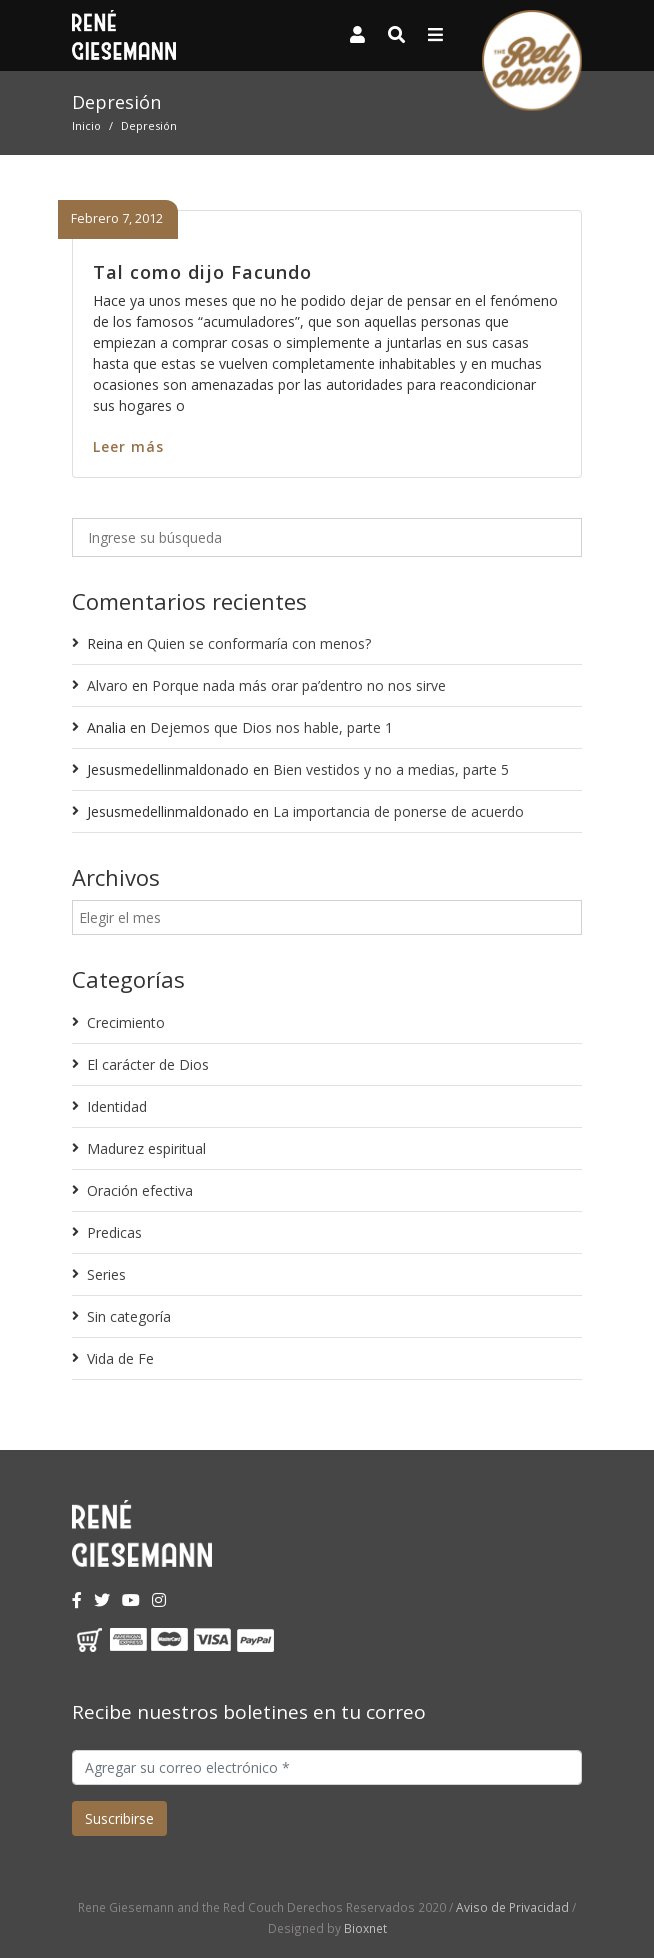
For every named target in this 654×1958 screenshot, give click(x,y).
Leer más (128, 446)
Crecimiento (126, 1022)
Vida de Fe (120, 1358)
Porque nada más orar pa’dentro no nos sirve (299, 685)
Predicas (114, 1232)
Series (106, 1274)
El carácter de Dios (148, 1064)
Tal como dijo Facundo (202, 272)
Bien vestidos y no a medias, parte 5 (391, 769)
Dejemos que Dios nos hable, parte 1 (271, 727)
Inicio (86, 125)
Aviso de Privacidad (512, 1907)
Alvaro (107, 685)
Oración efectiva (140, 1190)
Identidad (117, 1106)
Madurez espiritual (146, 1148)
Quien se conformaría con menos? (259, 643)
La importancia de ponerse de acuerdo (398, 811)
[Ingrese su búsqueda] (327, 537)
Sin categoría (129, 1316)
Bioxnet (365, 1928)
